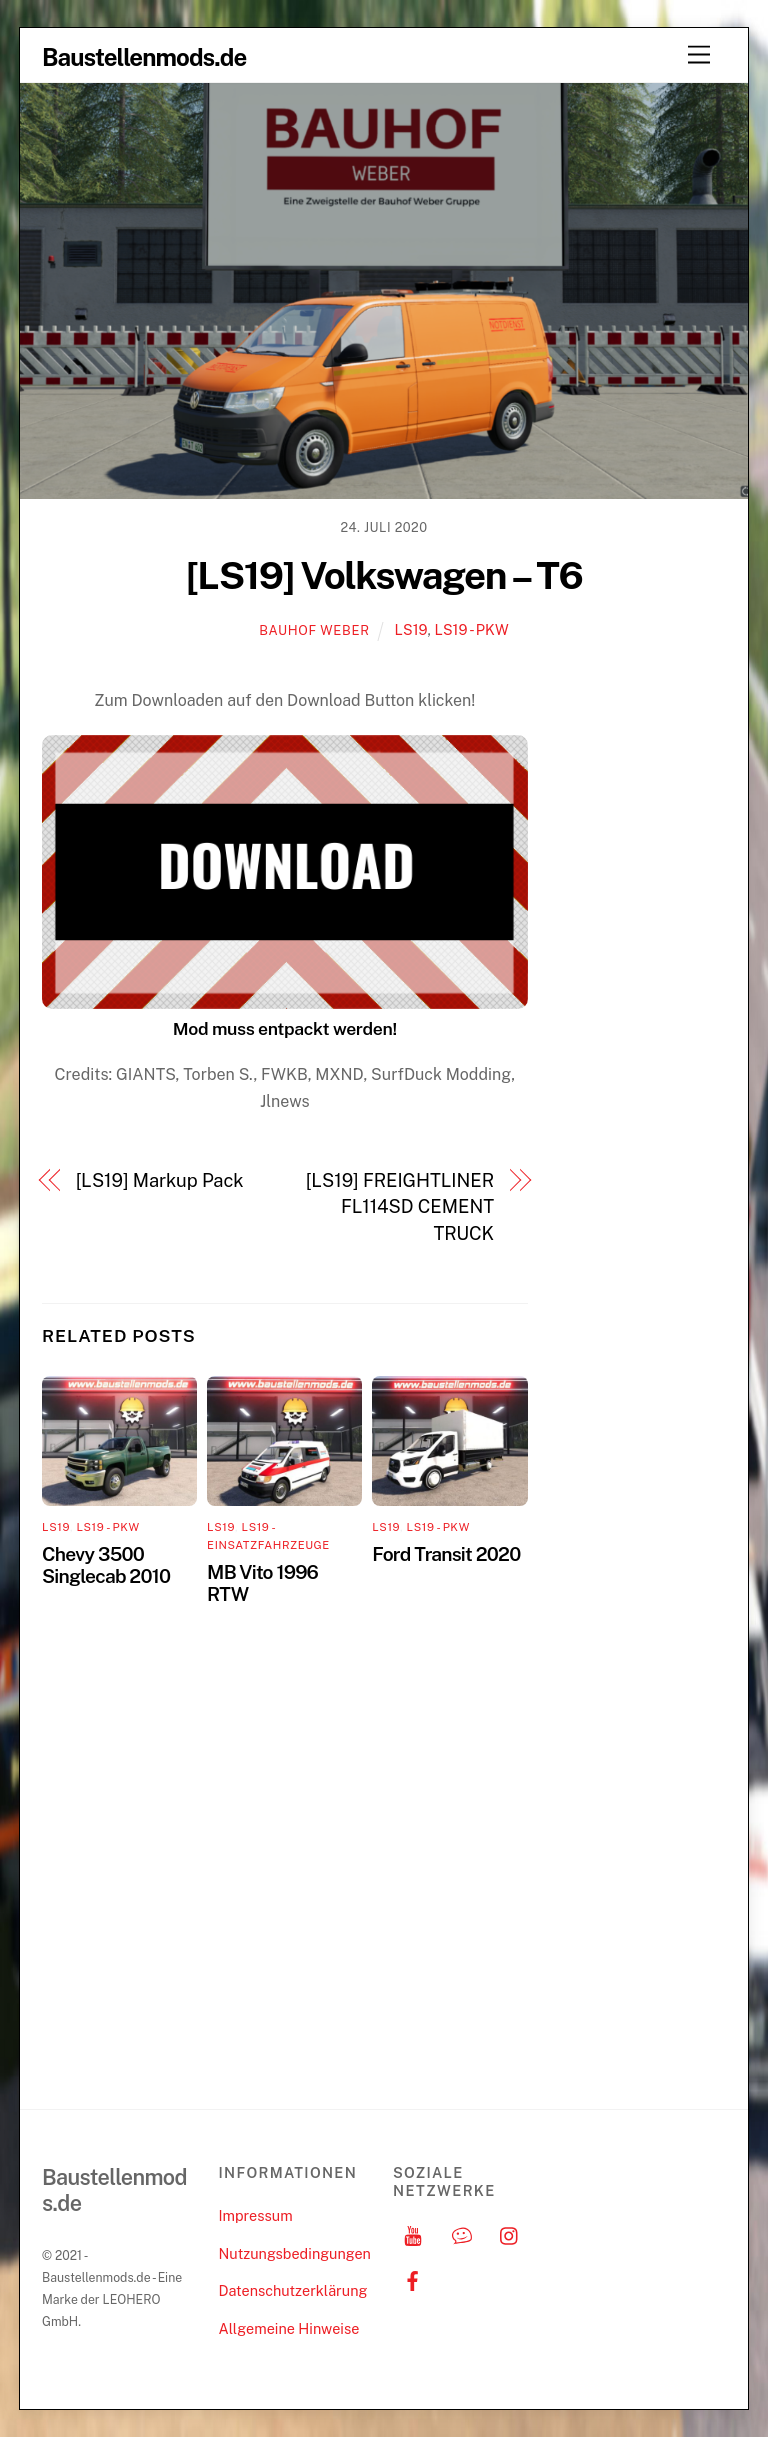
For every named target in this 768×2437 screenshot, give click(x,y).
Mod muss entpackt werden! (285, 1028)
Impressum (255, 2215)
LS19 (411, 629)
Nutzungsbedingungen (294, 2253)
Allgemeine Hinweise (288, 2328)
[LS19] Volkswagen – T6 (384, 575)
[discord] (462, 2233)
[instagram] (510, 2233)
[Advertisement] (644, 988)
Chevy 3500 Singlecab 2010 (106, 1565)
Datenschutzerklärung (292, 2290)
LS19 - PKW (471, 629)
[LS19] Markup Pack (160, 1180)
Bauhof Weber (314, 630)
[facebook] (413, 2278)
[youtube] (413, 2233)
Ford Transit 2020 (446, 1554)
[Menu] (699, 55)
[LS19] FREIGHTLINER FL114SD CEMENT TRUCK (400, 1207)
